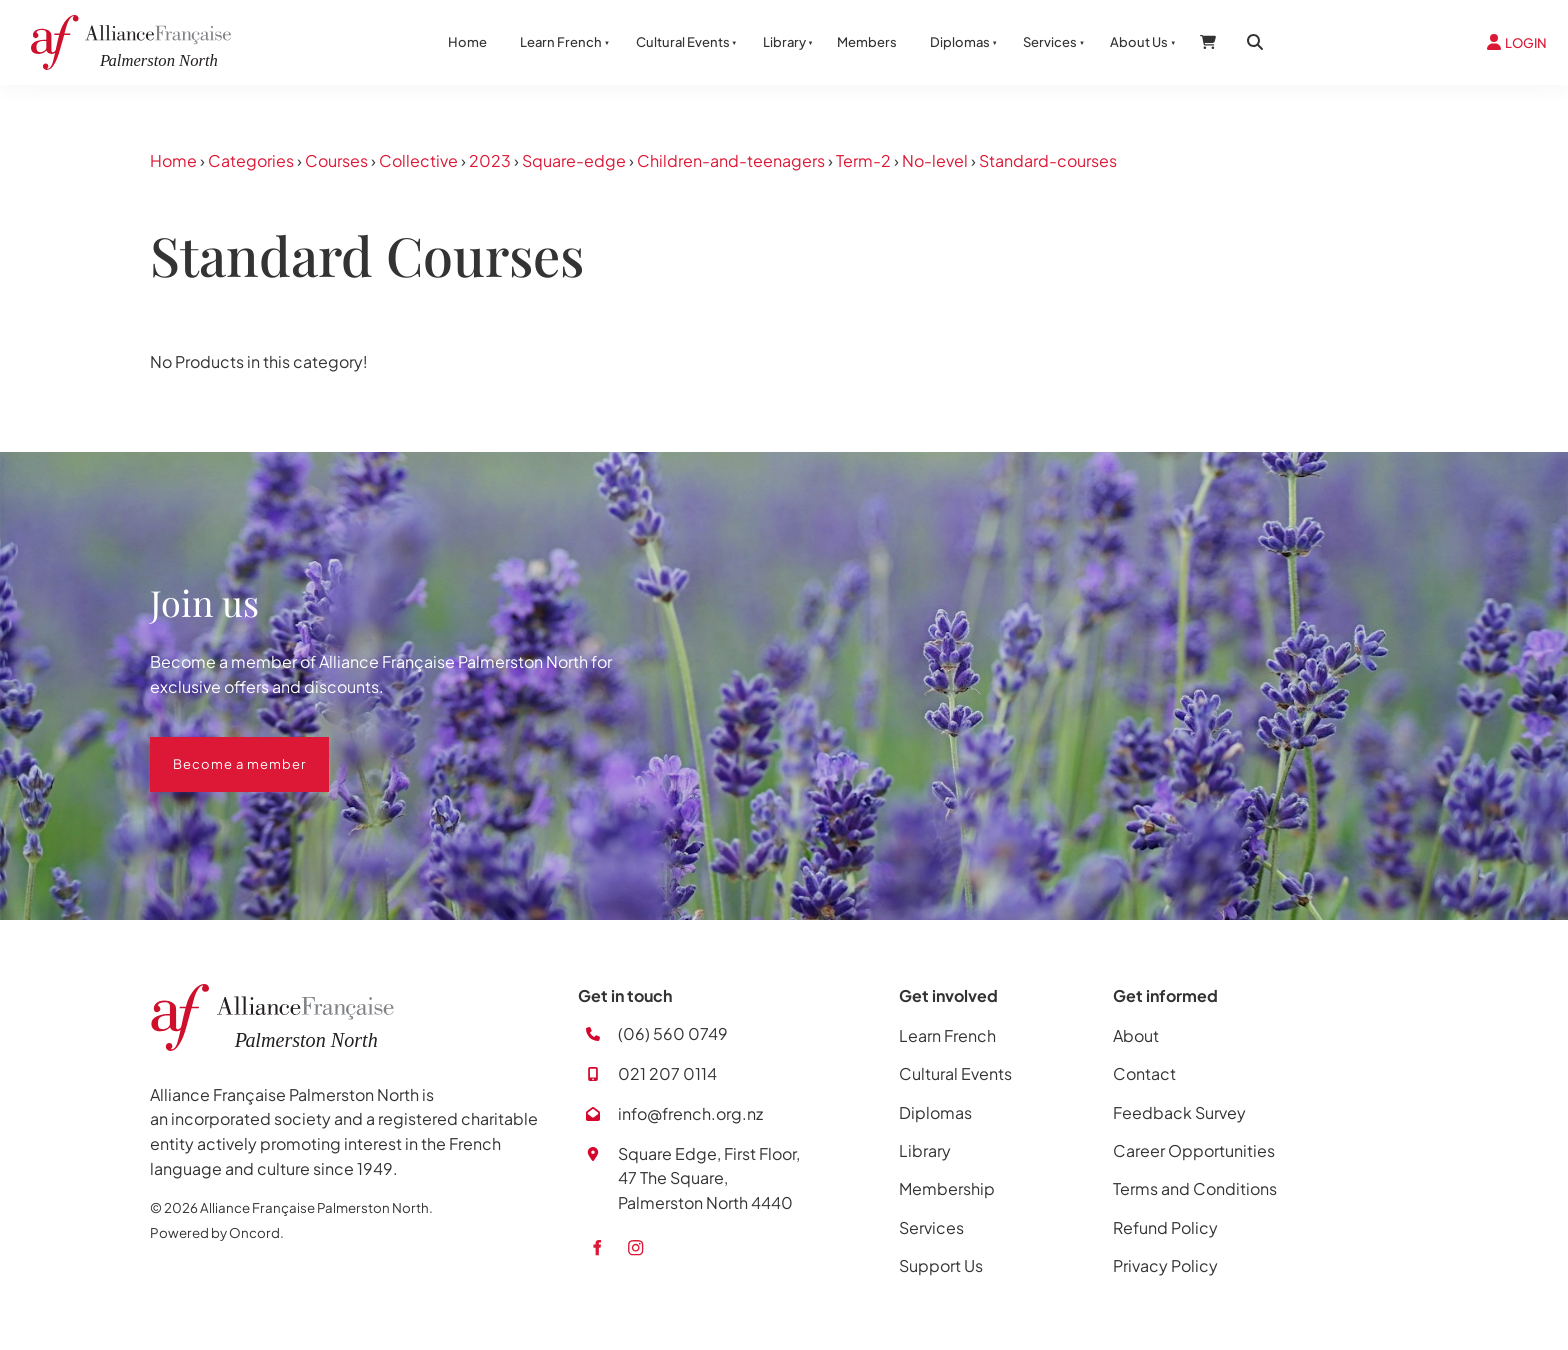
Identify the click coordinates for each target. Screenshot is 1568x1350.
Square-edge (574, 160)
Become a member (216, 749)
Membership (947, 1188)
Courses (336, 160)
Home (467, 42)
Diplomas (960, 42)
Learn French (561, 42)
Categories (251, 160)
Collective (418, 160)
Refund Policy (1165, 1227)
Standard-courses (1048, 160)
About (1136, 1035)
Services (1050, 42)
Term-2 (863, 160)
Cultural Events (683, 42)
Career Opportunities (1194, 1150)
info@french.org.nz (690, 1113)
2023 (490, 160)
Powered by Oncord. (217, 1232)
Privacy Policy (1165, 1265)
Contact (1144, 1073)
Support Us (941, 1265)
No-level (935, 160)
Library (784, 42)
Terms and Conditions (1195, 1188)
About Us (1139, 42)
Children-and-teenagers (731, 160)
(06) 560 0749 (673, 1033)
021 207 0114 (667, 1073)
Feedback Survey (1179, 1112)
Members (867, 42)
